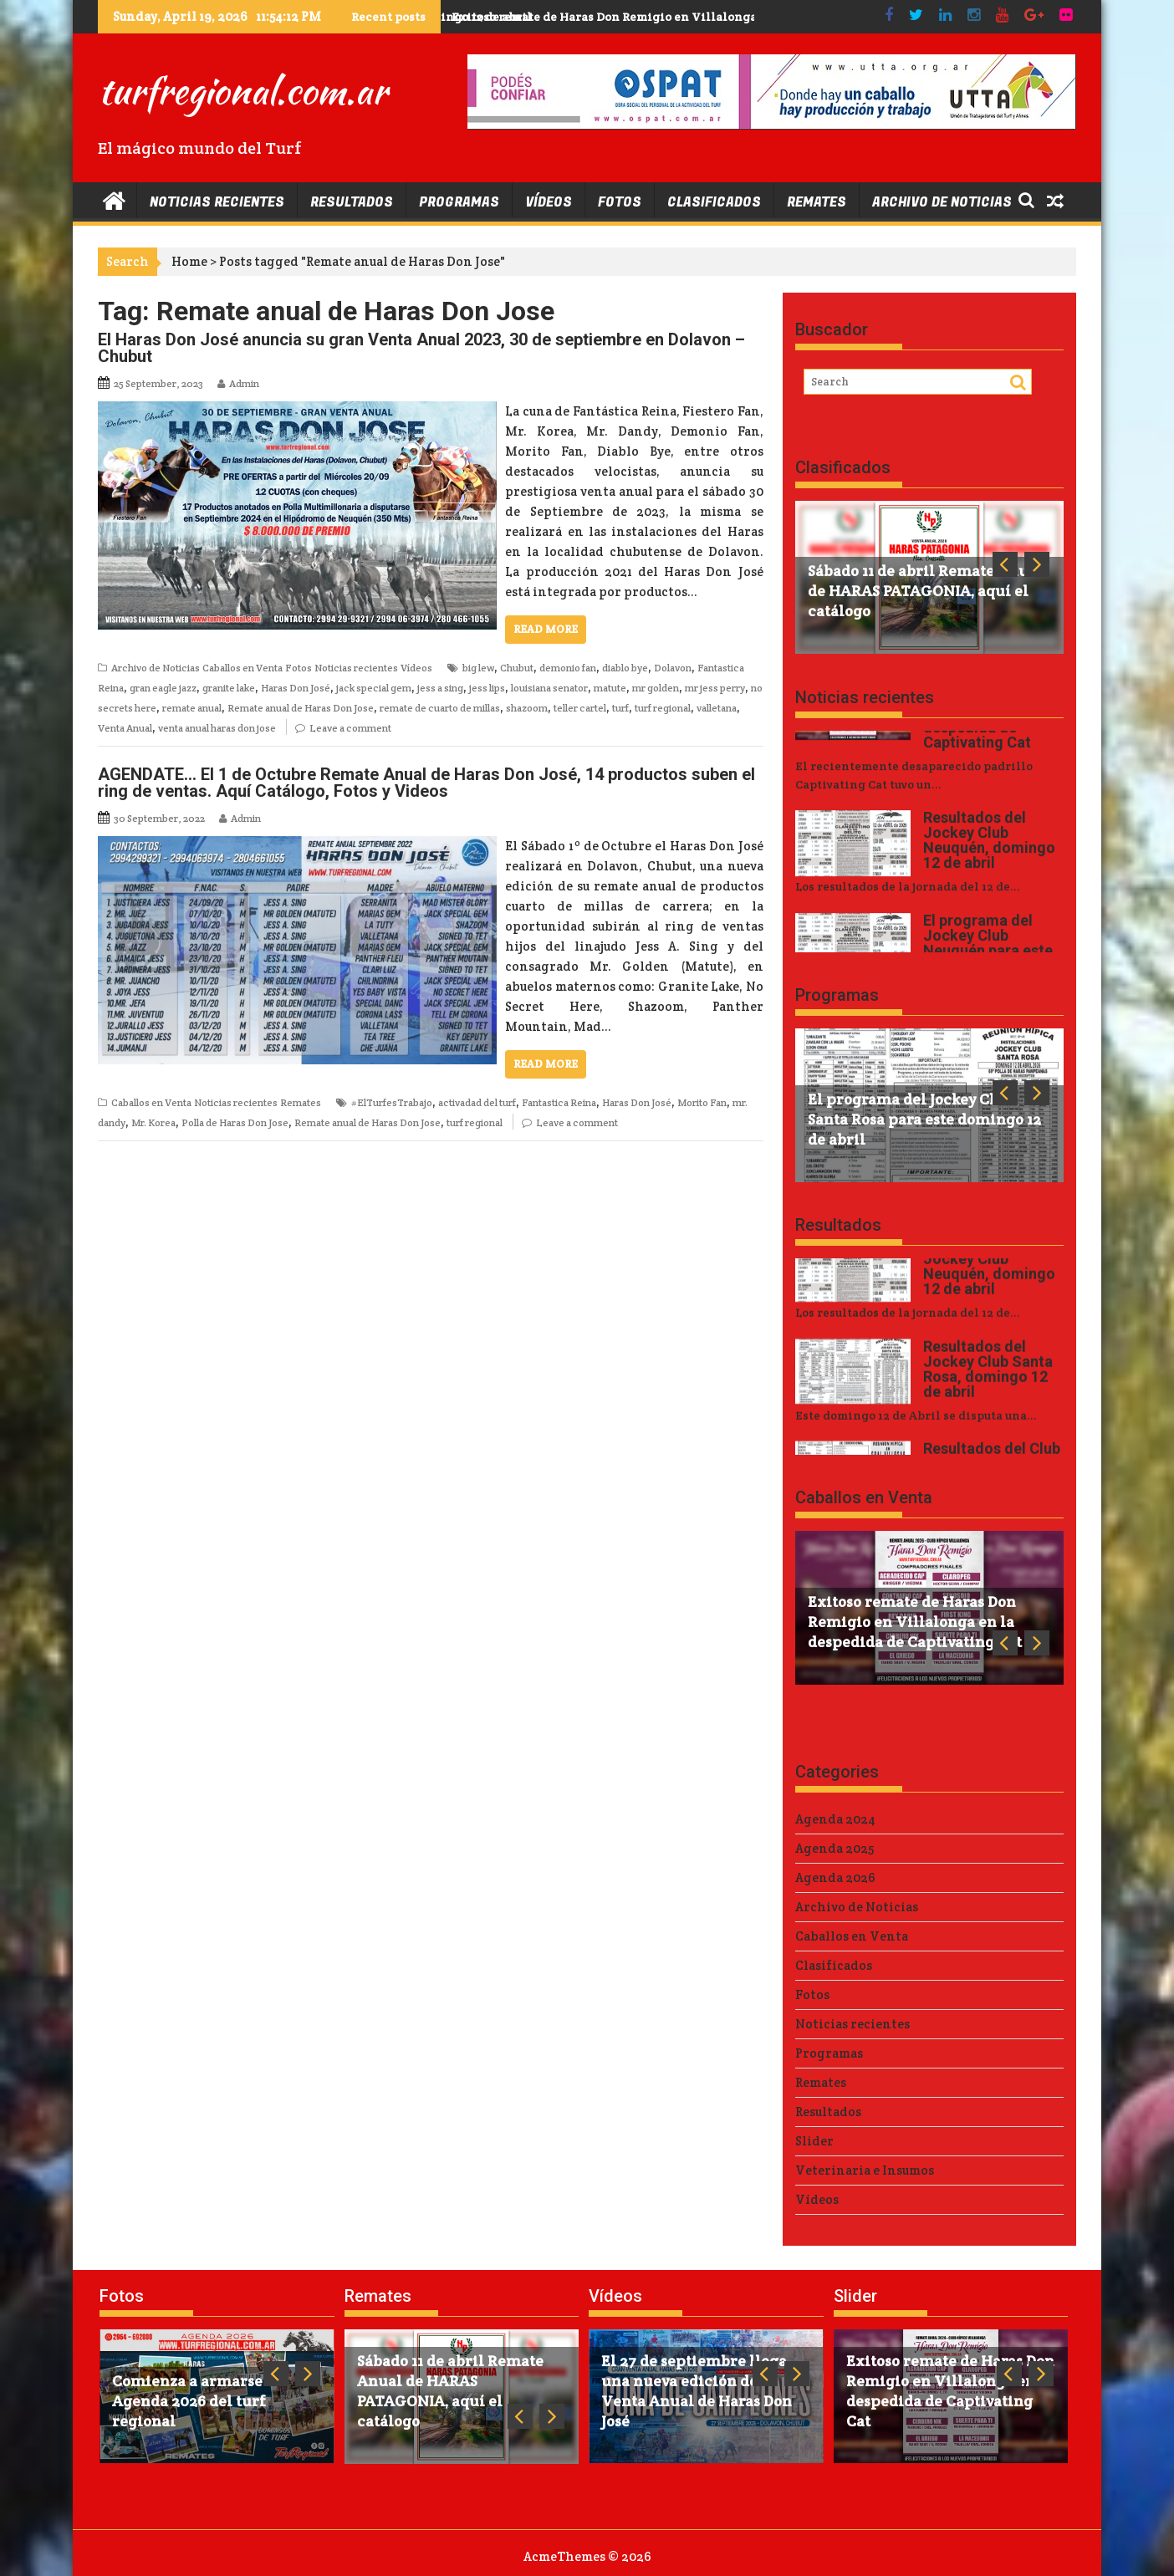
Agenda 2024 (835, 1819)
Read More (545, 629)
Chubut (516, 667)
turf (620, 707)
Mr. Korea (153, 1122)
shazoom (527, 707)
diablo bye (625, 667)
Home (189, 261)
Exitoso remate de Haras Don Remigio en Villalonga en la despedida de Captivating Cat (705, 16)
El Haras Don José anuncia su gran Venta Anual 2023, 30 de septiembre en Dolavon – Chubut (421, 347)
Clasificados (714, 202)
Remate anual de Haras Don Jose (300, 707)
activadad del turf (477, 1102)
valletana (717, 707)
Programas (459, 202)
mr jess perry (715, 687)
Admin (244, 383)
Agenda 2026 (835, 1877)
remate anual (192, 707)
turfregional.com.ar (242, 90)
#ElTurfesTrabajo (391, 1102)
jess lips (487, 687)
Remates (816, 202)
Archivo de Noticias (942, 202)
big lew (478, 667)
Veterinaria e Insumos (864, 2170)
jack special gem (373, 687)
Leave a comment (350, 728)
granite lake (228, 687)
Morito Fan (702, 1102)
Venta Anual (125, 728)
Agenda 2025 (834, 1848)
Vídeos (548, 202)
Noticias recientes (217, 202)
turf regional (663, 707)
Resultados (351, 202)
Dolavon (673, 667)
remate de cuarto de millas (440, 707)
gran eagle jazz (163, 687)
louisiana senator (549, 687)
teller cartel (580, 707)
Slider (814, 2141)
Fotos (619, 202)
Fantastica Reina (559, 1102)
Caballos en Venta (242, 667)
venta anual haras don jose (217, 728)
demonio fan (567, 667)
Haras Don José (295, 687)
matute (610, 687)
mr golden (655, 687)
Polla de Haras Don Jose (234, 1122)
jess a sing (440, 687)
